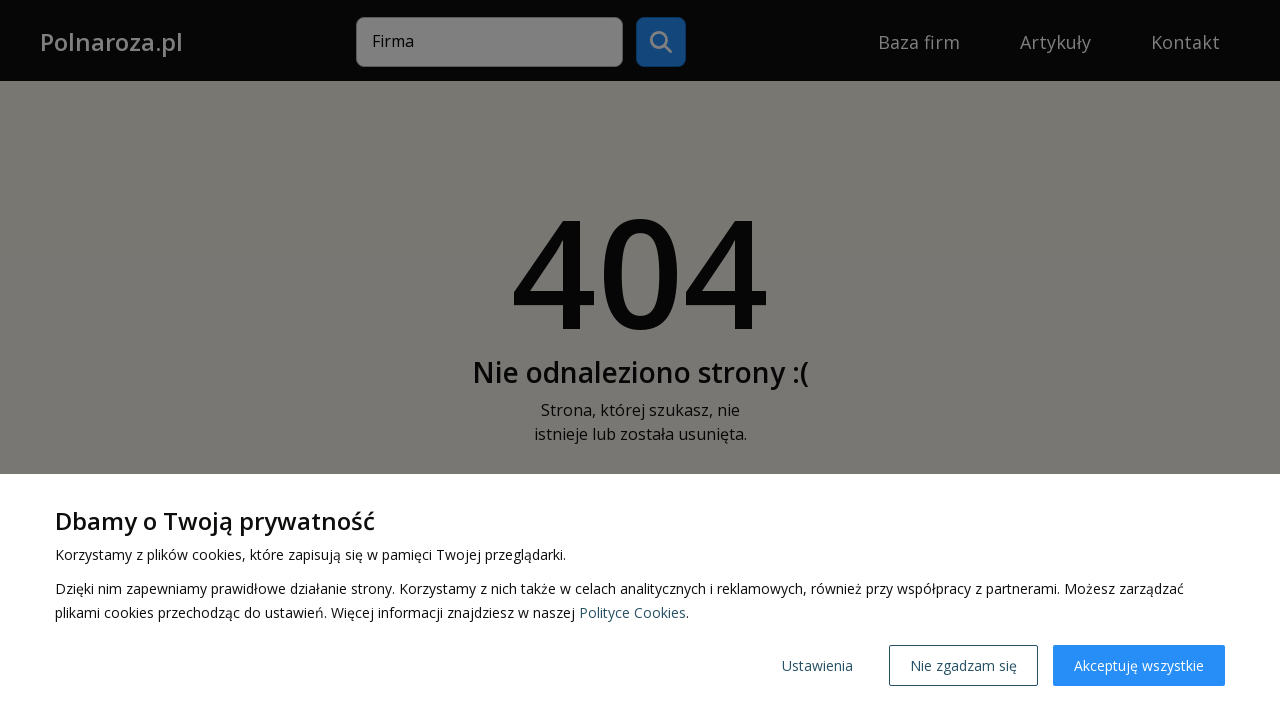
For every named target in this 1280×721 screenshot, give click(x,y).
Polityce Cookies (632, 612)
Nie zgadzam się (963, 665)
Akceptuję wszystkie (1139, 665)
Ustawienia (817, 665)
